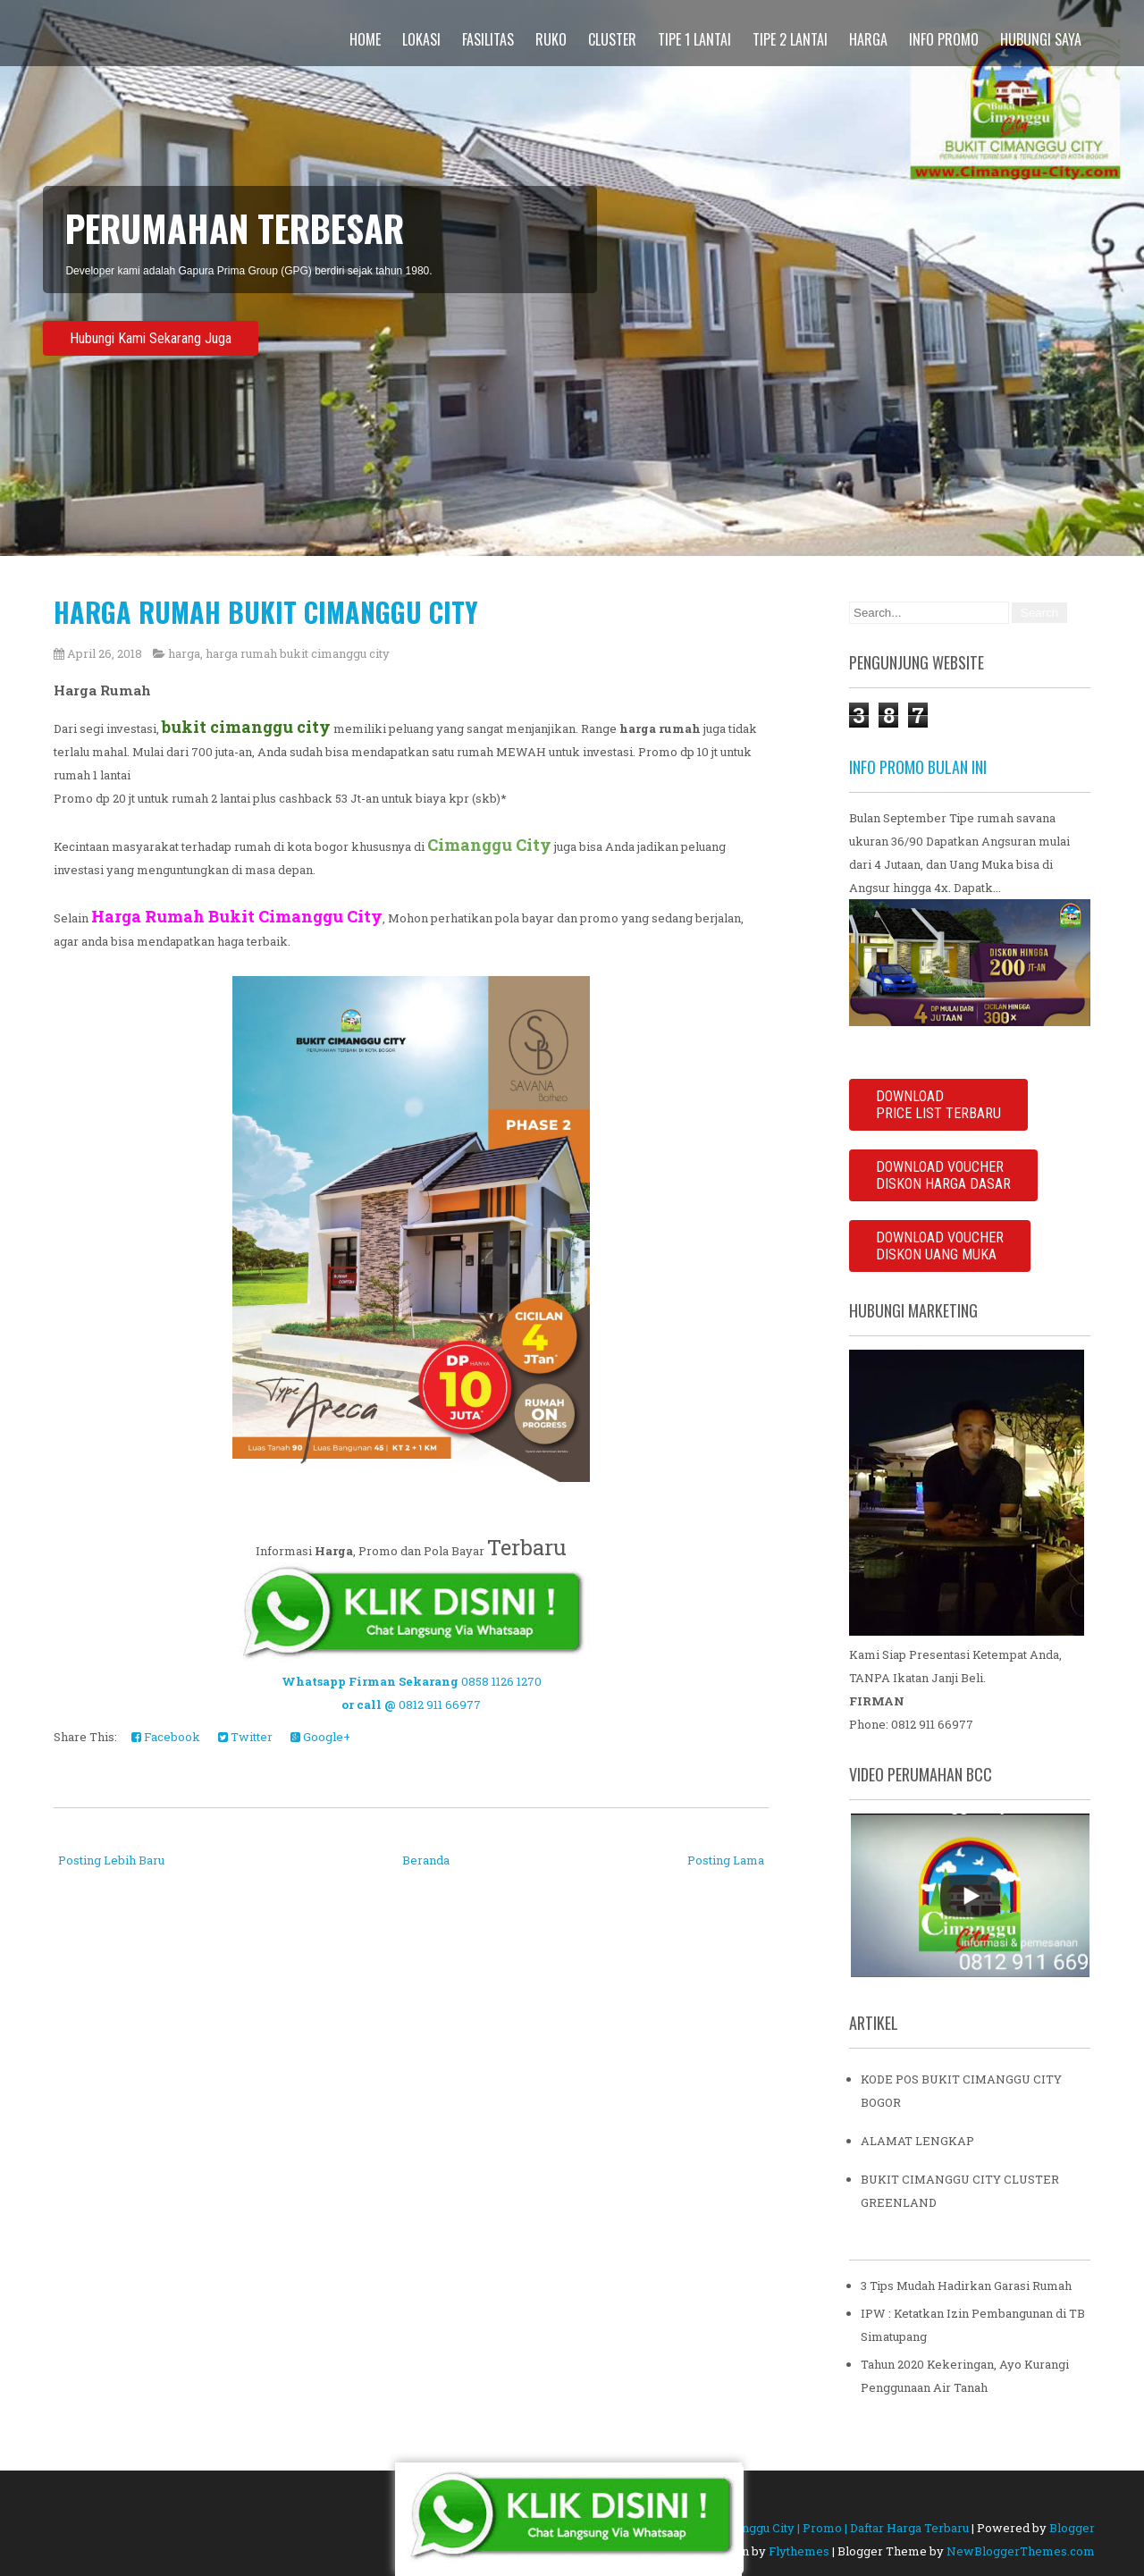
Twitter (245, 1737)
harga (184, 653)
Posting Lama (725, 1860)
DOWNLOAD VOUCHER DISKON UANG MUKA (940, 1246)
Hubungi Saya (1040, 39)
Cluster (612, 39)
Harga (868, 39)
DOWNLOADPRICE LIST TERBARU (938, 1105)
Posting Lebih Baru (111, 1860)
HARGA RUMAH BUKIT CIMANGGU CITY (266, 612)
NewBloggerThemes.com (1020, 2551)
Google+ (320, 1737)
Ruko (551, 39)
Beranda (426, 1860)
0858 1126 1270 (501, 1681)
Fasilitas (488, 39)
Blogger (1072, 2528)
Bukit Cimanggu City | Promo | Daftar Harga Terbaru (824, 2528)
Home (365, 39)
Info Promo (944, 39)
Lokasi (421, 39)
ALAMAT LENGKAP (917, 2141)
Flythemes (799, 2551)
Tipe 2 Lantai (790, 39)
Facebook (165, 1737)
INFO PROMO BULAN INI (918, 767)
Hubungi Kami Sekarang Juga (150, 338)
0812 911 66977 (440, 1704)
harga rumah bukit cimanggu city (298, 653)
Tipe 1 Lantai (694, 39)
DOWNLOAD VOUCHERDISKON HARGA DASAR (943, 1175)
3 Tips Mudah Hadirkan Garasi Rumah (966, 2285)
